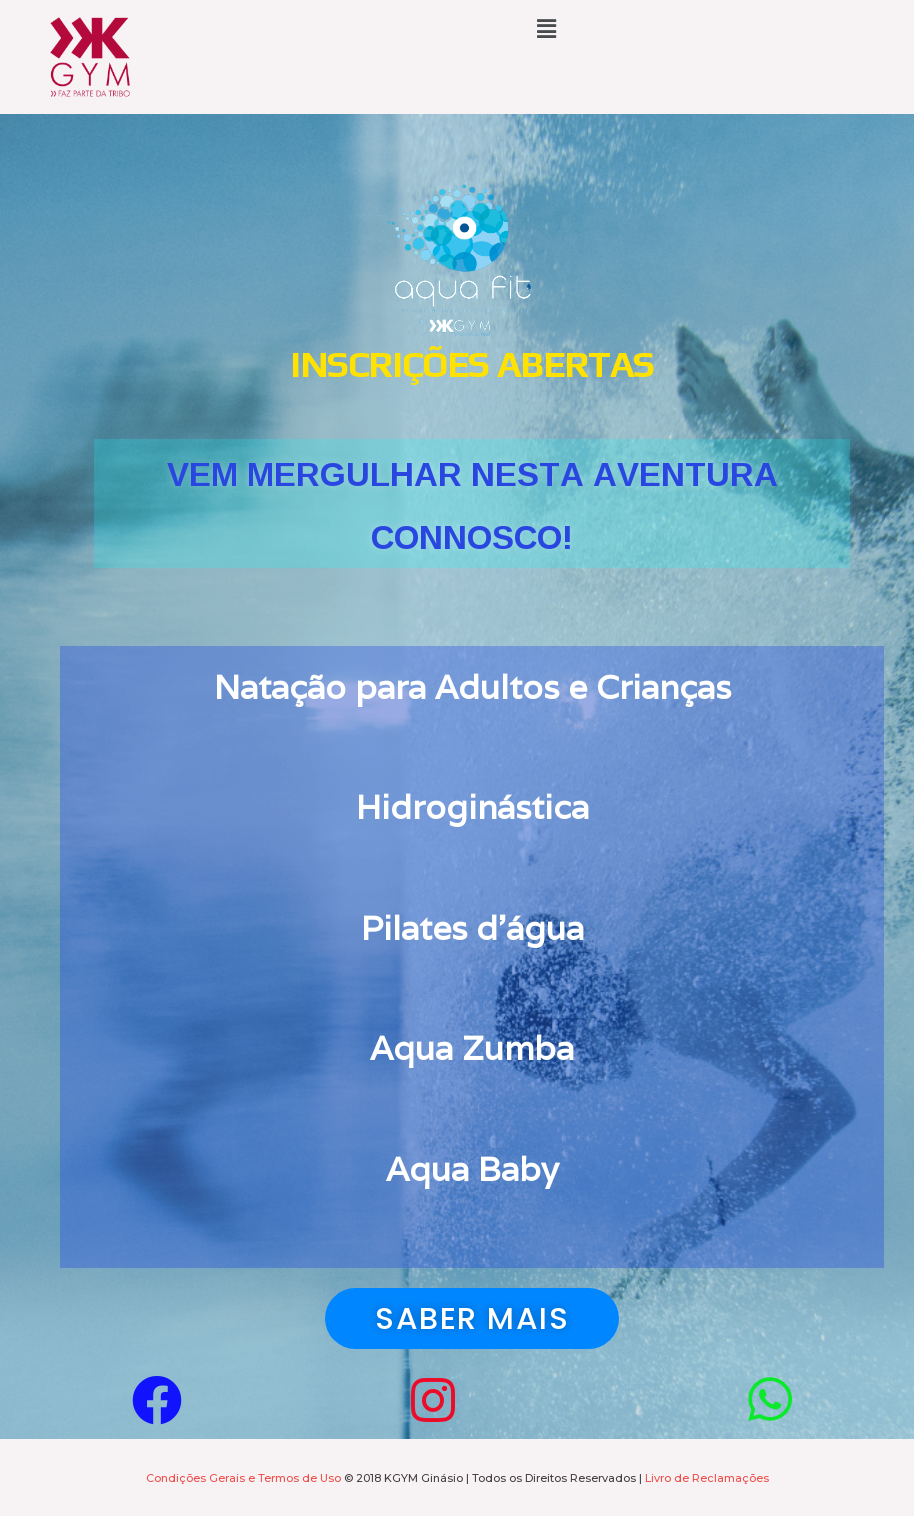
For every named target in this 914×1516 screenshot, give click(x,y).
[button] (472, 1318)
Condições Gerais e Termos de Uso (243, 1478)
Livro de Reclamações (707, 1478)
